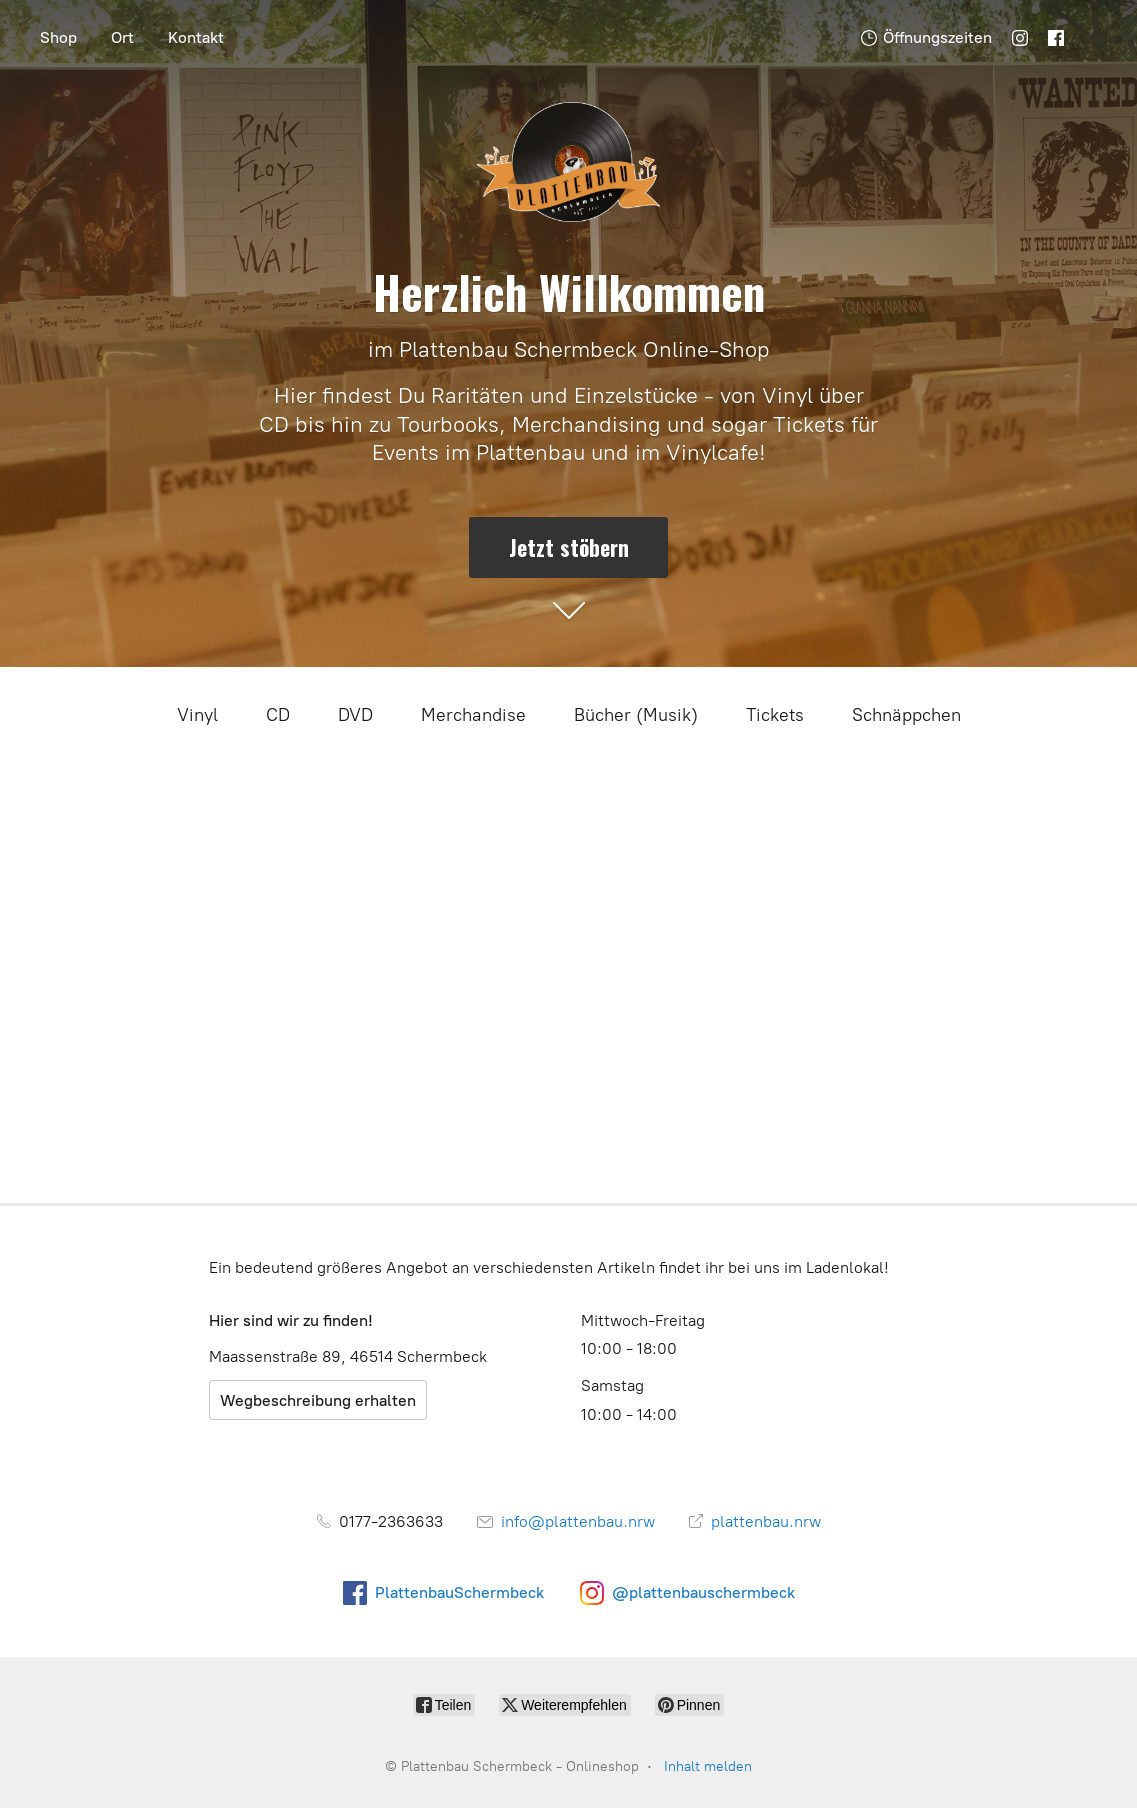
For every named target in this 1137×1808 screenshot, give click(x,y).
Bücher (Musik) (636, 715)
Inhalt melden (708, 1766)
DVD (355, 715)
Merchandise (473, 715)
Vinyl (197, 715)
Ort (122, 37)
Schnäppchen (906, 715)
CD (278, 715)
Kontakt (196, 37)
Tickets (775, 715)
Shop (58, 37)
